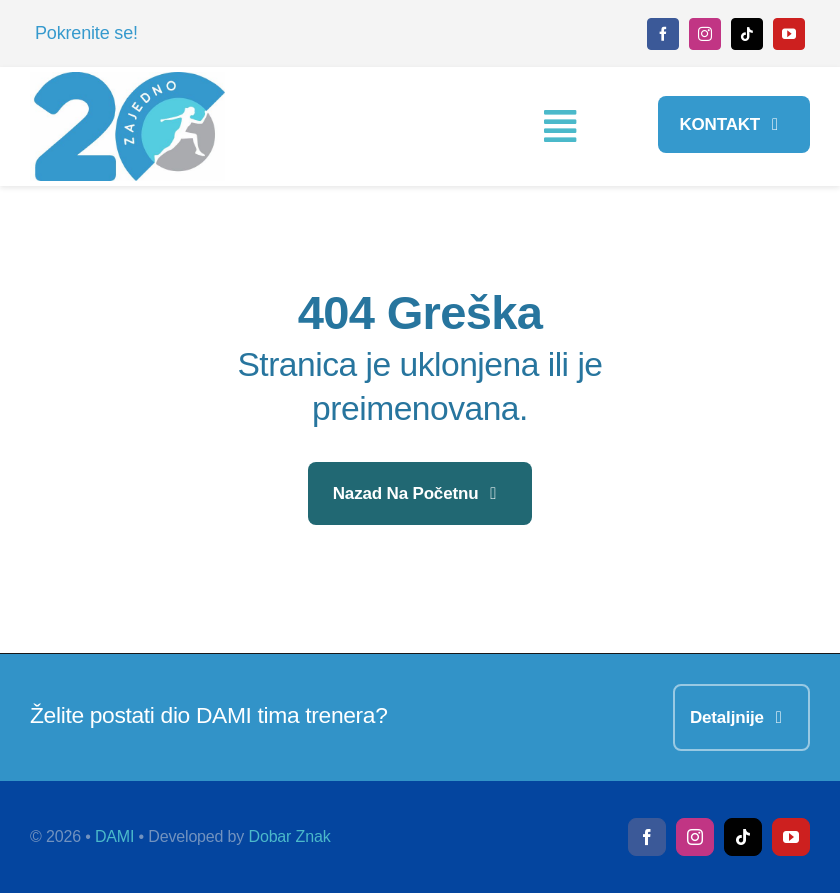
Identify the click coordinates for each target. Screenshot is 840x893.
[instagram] (705, 34)
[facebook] (663, 34)
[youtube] (789, 34)
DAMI (114, 836)
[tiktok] (747, 34)
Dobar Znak (290, 836)
